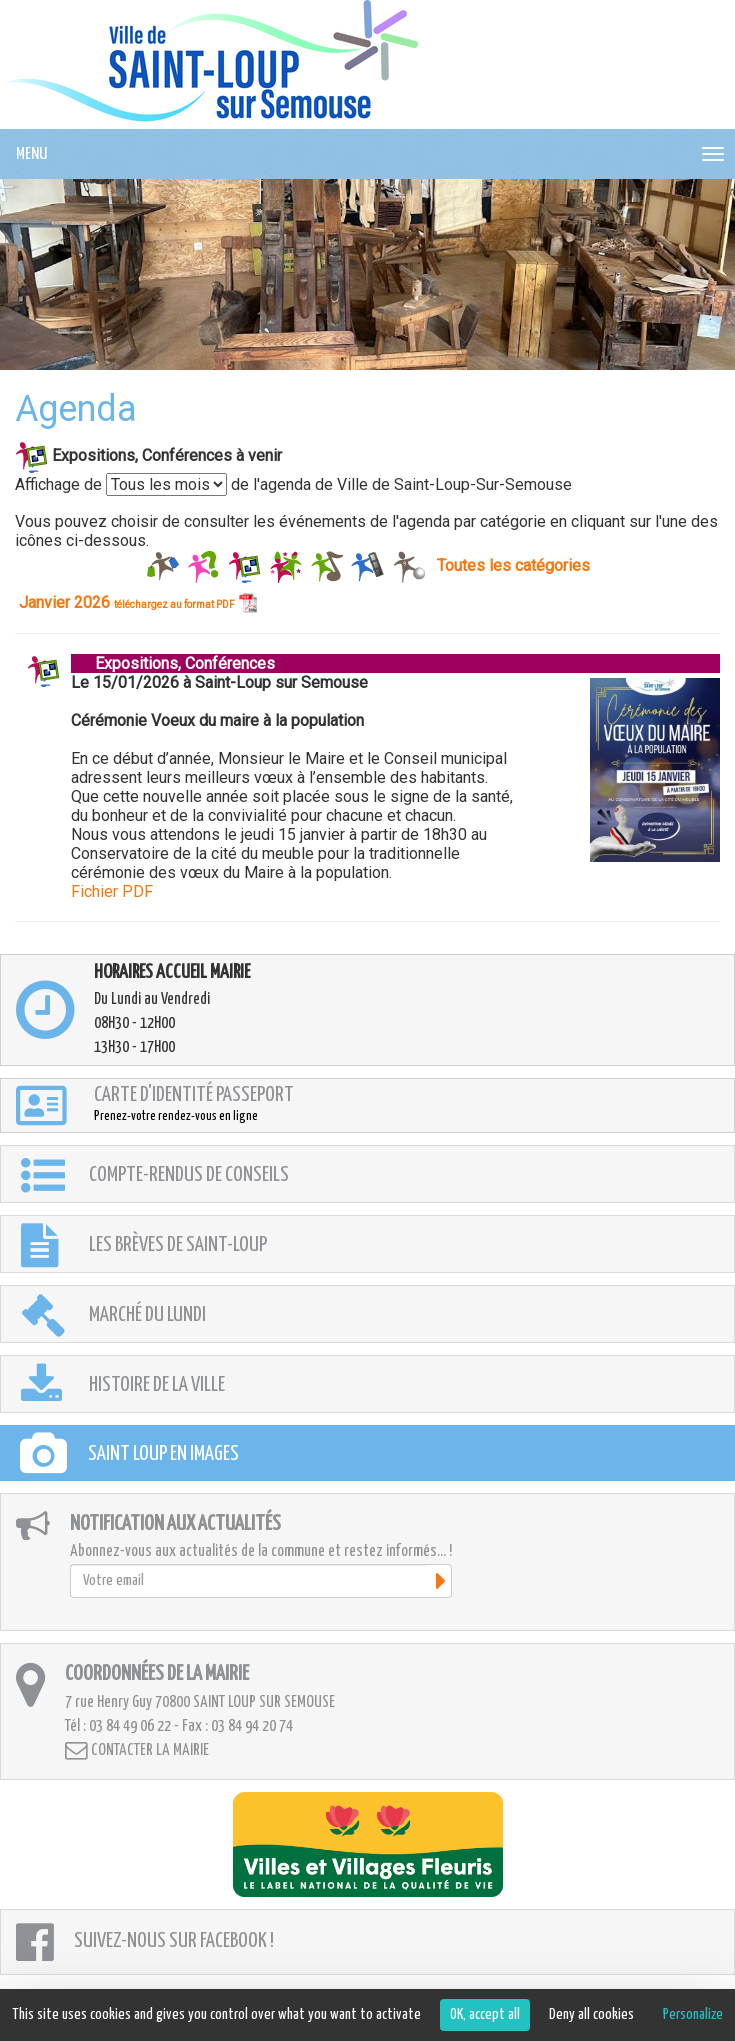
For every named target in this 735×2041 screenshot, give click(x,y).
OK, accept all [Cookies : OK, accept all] (485, 2014)
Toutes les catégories (513, 564)
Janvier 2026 (138, 602)
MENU (31, 154)
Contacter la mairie (137, 1750)
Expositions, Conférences (173, 663)
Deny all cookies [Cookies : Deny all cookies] (591, 2014)
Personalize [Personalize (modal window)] (693, 2014)
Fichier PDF (112, 891)
